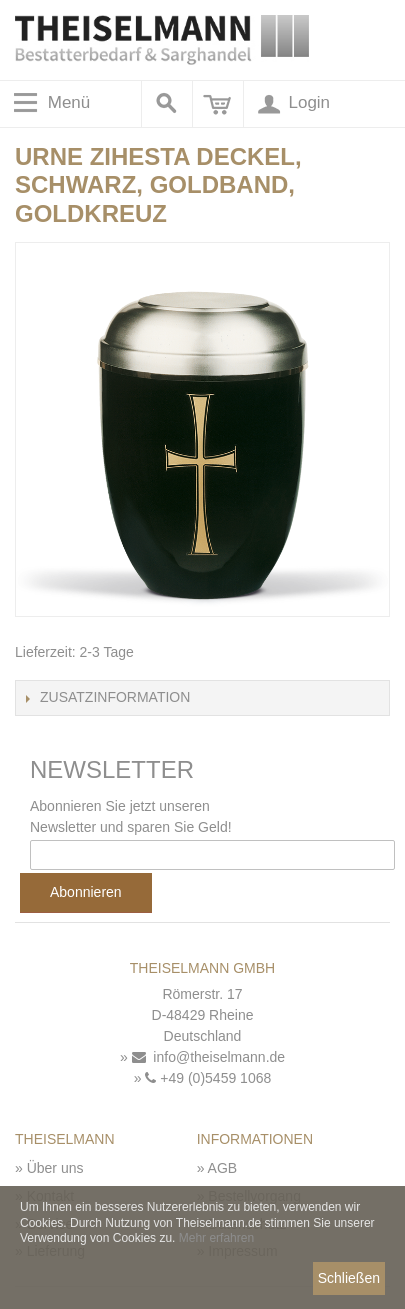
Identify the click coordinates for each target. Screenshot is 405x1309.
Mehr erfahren (216, 1238)
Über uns (55, 1168)
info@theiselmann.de (209, 1057)
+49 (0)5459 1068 (208, 1078)
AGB (223, 1168)
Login (292, 104)
